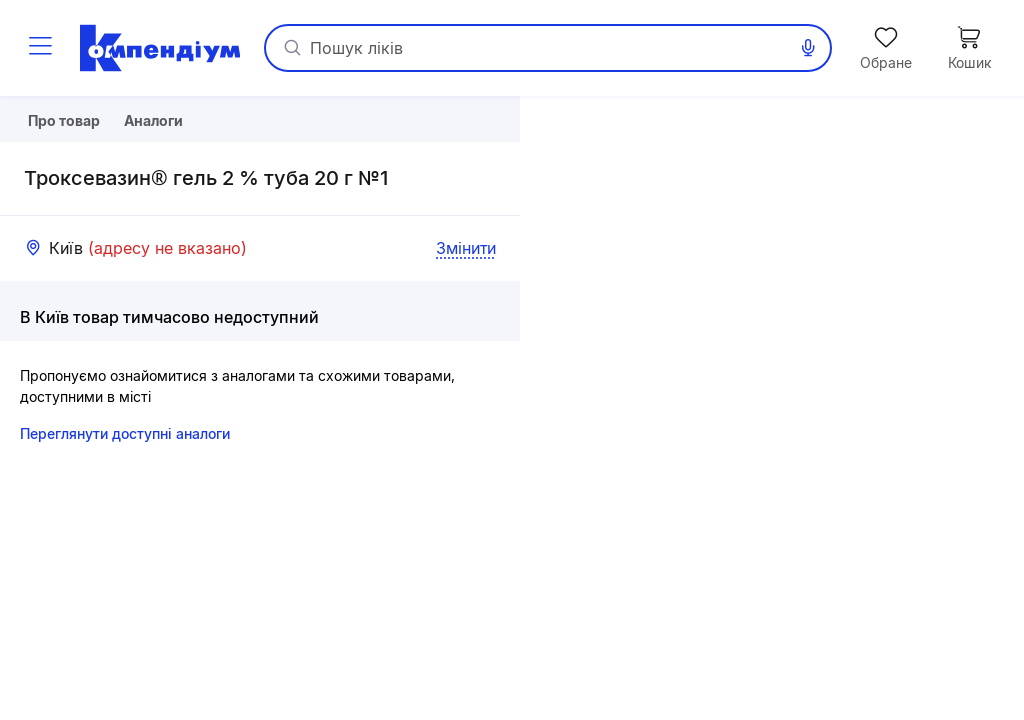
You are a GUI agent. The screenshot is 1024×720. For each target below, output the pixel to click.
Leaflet (819, 711)
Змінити (466, 301)
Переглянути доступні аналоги (125, 486)
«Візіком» (993, 711)
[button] (772, 408)
